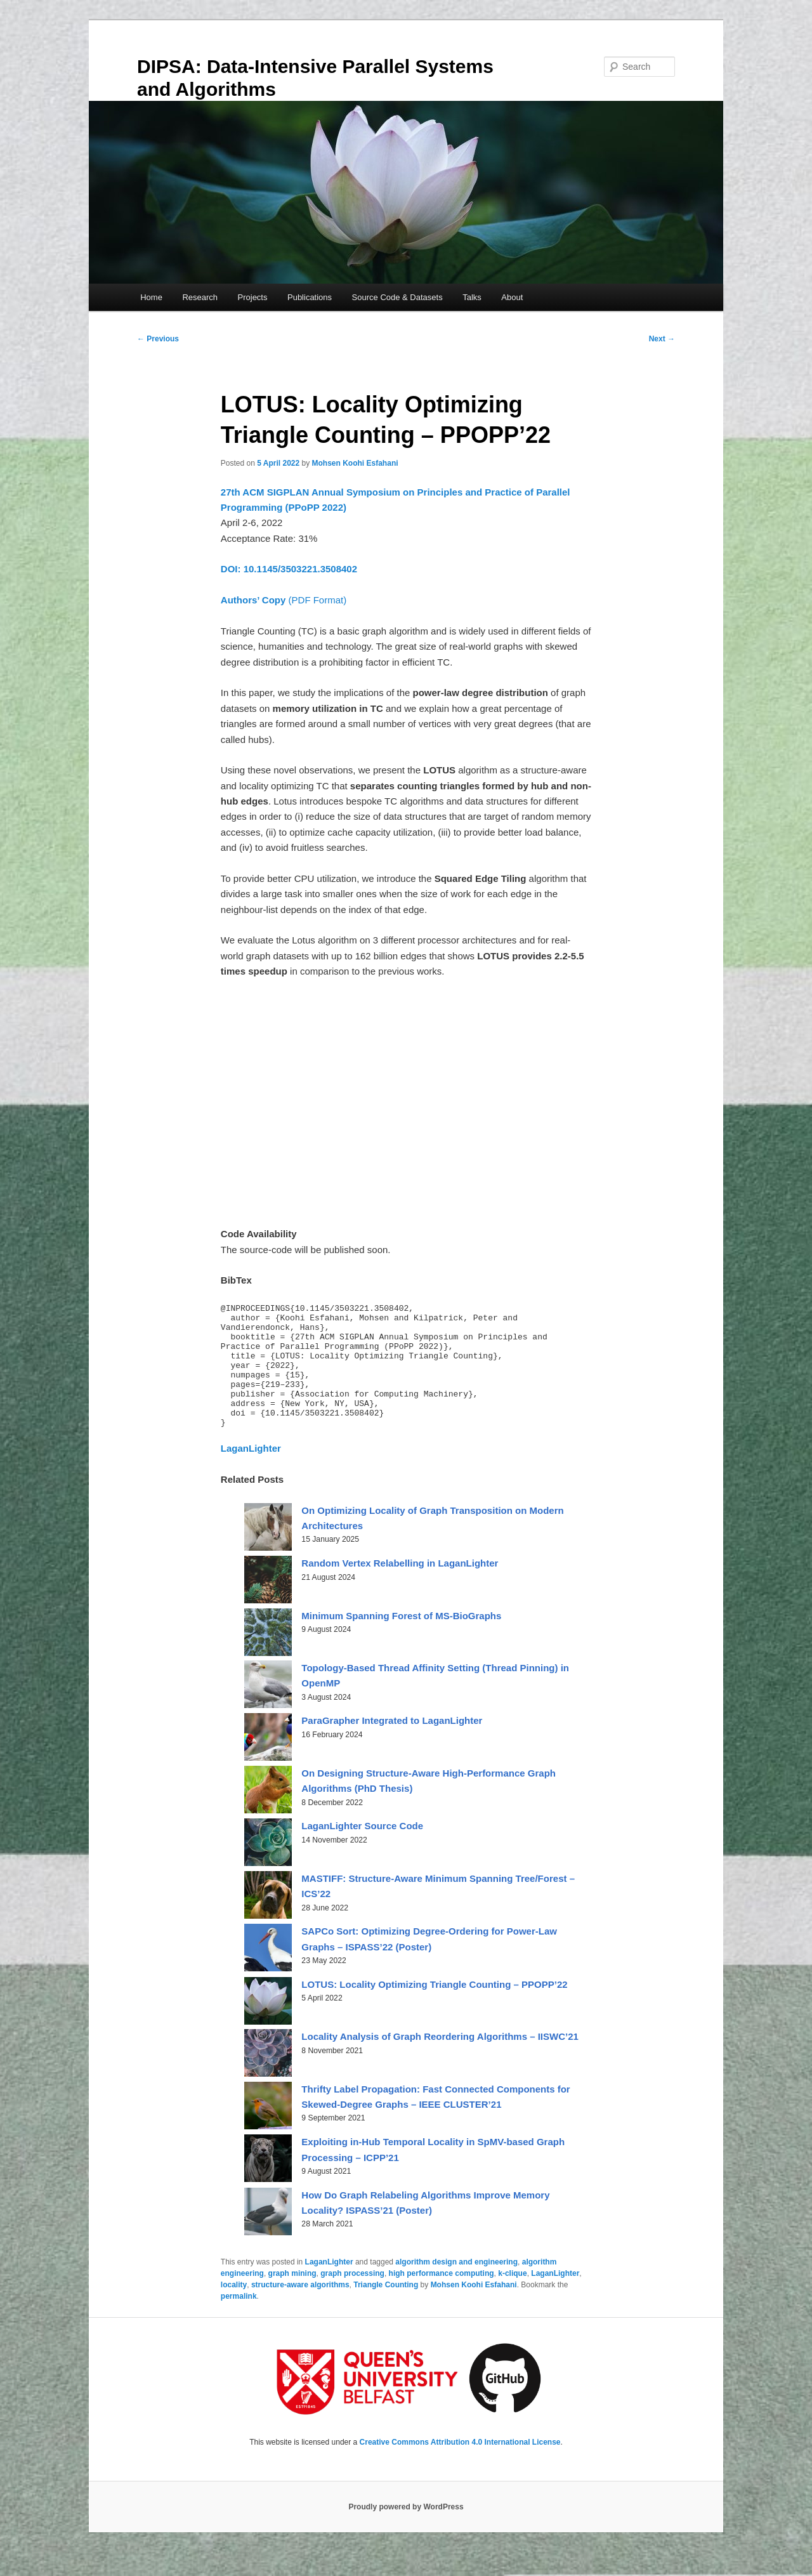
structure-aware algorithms (300, 2309)
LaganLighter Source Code (362, 1850)
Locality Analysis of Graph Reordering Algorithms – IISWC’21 (439, 2061)
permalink (239, 2320)
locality (234, 2309)
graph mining (292, 2298)
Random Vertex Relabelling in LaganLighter (399, 1587)
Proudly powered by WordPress (405, 2531)
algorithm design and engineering (456, 2286)
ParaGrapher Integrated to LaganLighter (391, 1745)
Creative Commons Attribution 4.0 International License (460, 2466)
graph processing (352, 2298)
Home (151, 297)
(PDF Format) (283, 600)
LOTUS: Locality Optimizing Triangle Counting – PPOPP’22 (434, 2009)
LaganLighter (329, 2286)
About (512, 297)
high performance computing (441, 2298)
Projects (253, 297)
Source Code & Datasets (397, 297)
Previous (158, 338)
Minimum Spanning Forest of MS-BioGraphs (401, 1640)
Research (200, 297)
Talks (471, 297)
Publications (309, 297)
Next (662, 338)
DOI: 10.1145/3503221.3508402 (289, 568)
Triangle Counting (385, 2309)
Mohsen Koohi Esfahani (355, 463)
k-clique (512, 2298)
